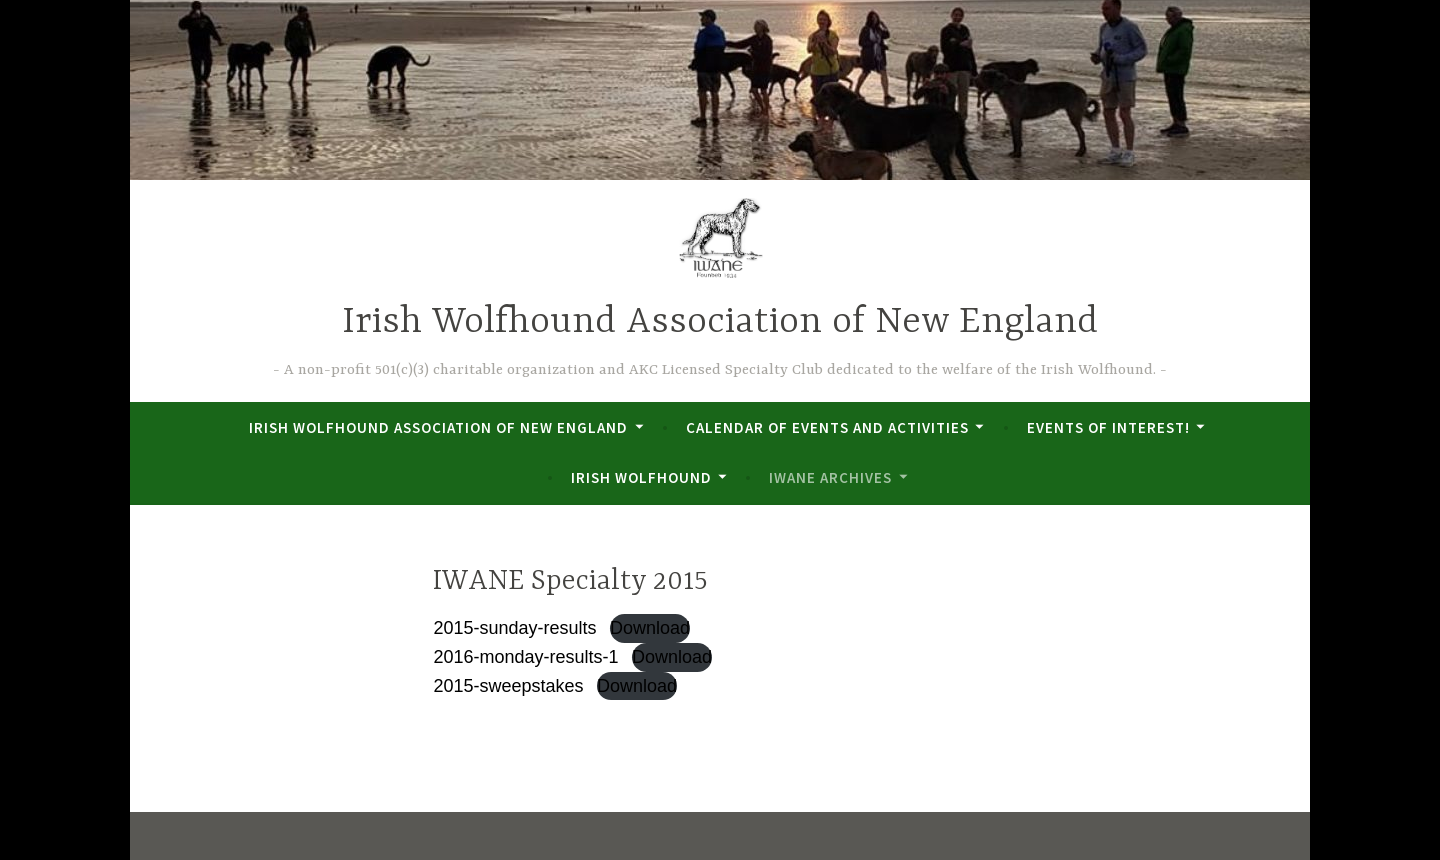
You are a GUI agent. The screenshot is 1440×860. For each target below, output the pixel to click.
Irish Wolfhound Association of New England (720, 322)
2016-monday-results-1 (525, 657)
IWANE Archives (830, 477)
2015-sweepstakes (508, 686)
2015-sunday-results (514, 628)
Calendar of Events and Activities (827, 427)
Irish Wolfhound (641, 477)
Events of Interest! (1108, 427)
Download (650, 628)
